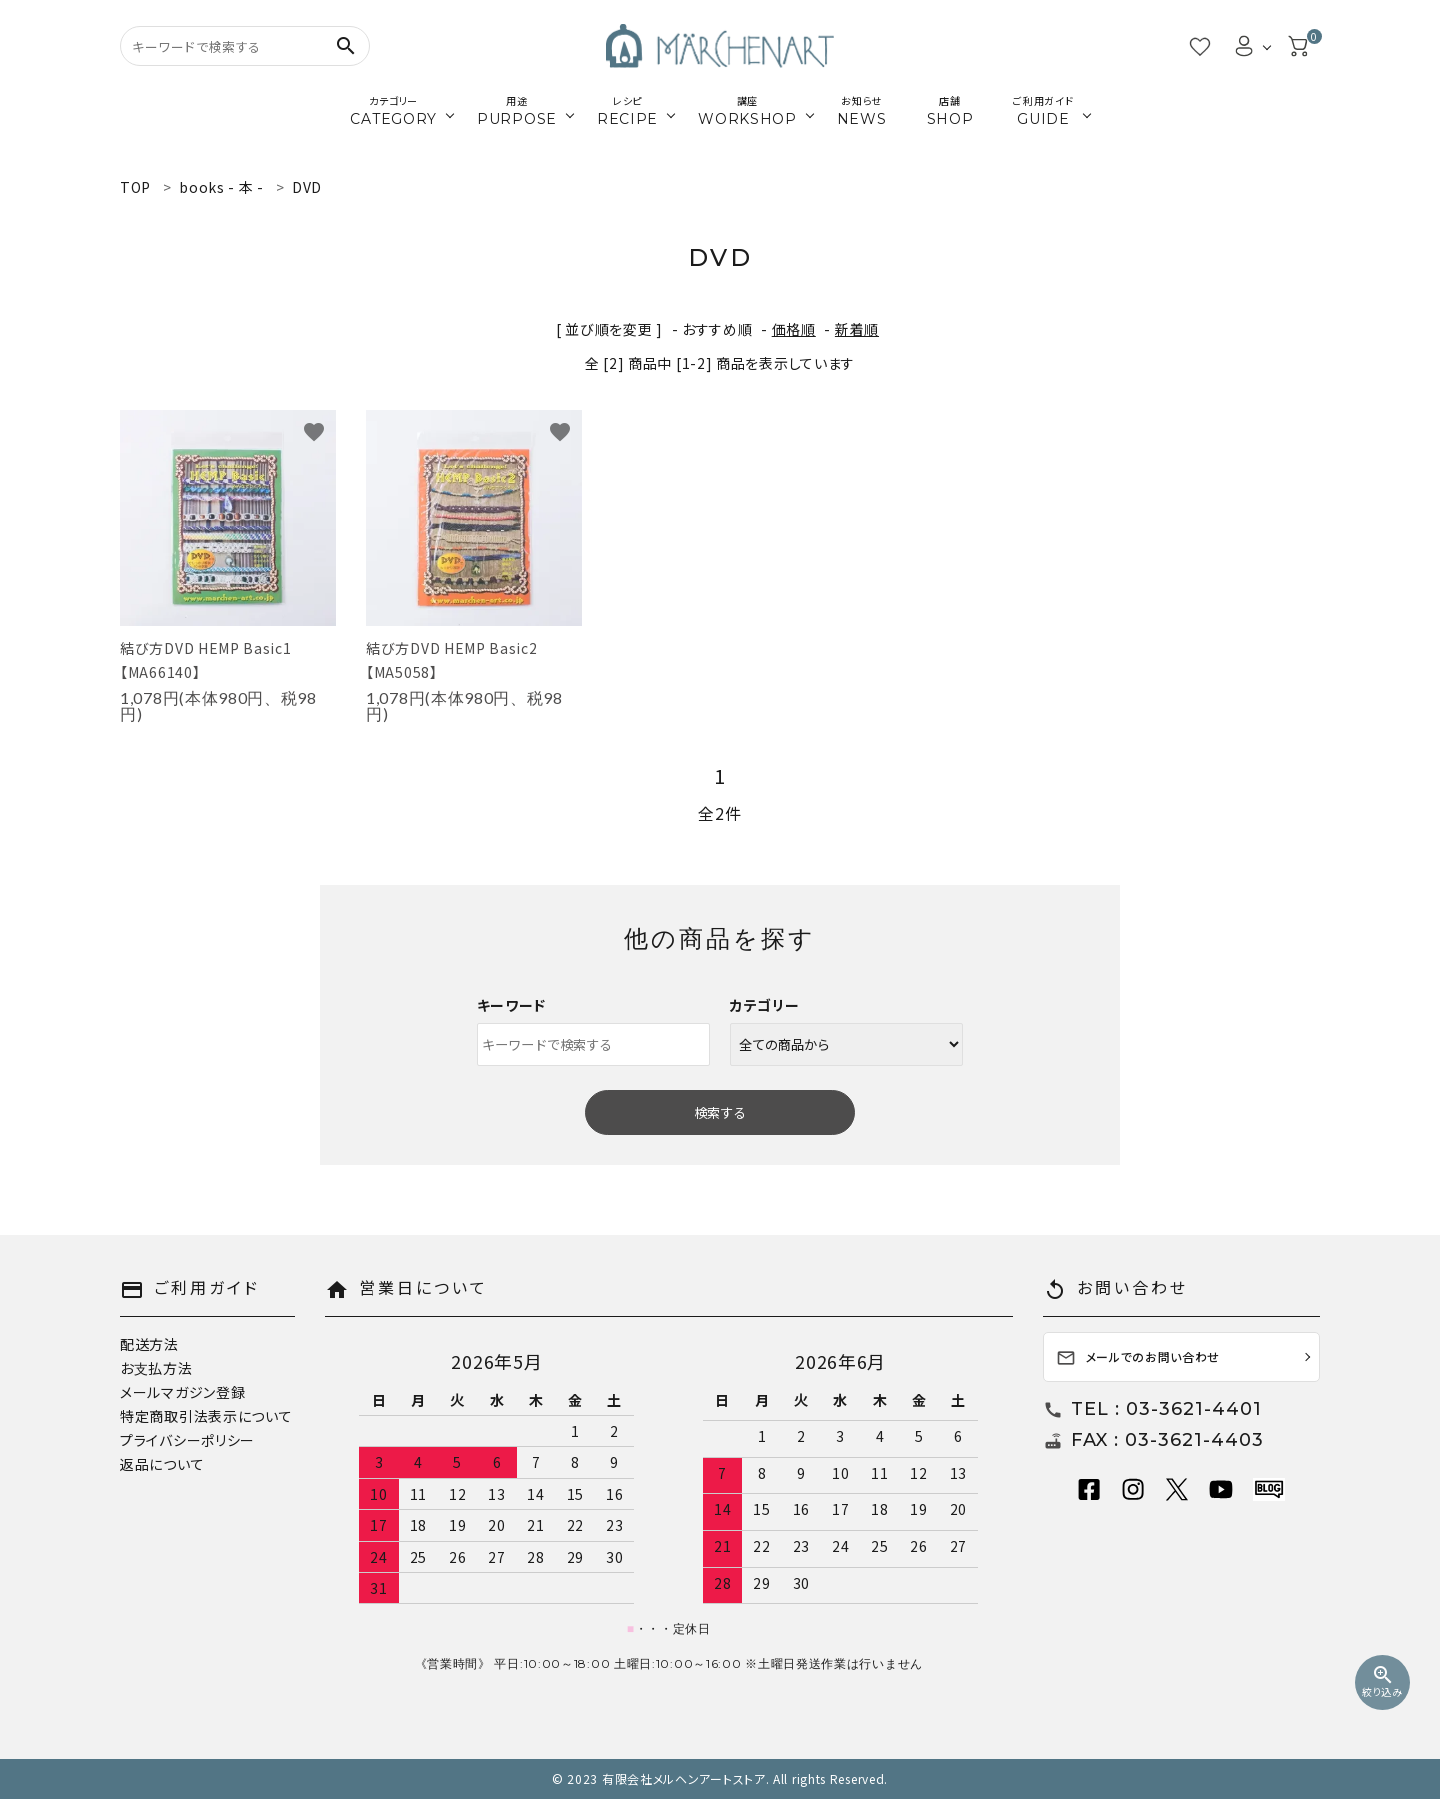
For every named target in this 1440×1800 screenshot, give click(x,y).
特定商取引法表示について (206, 1416)
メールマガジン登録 (182, 1392)
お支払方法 (156, 1368)
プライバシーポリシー (187, 1440)
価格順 (794, 329)
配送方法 (149, 1344)
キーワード (512, 1005)
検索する (720, 1112)
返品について (162, 1464)
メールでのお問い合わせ (1138, 1358)
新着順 (857, 329)
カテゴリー (765, 1005)
